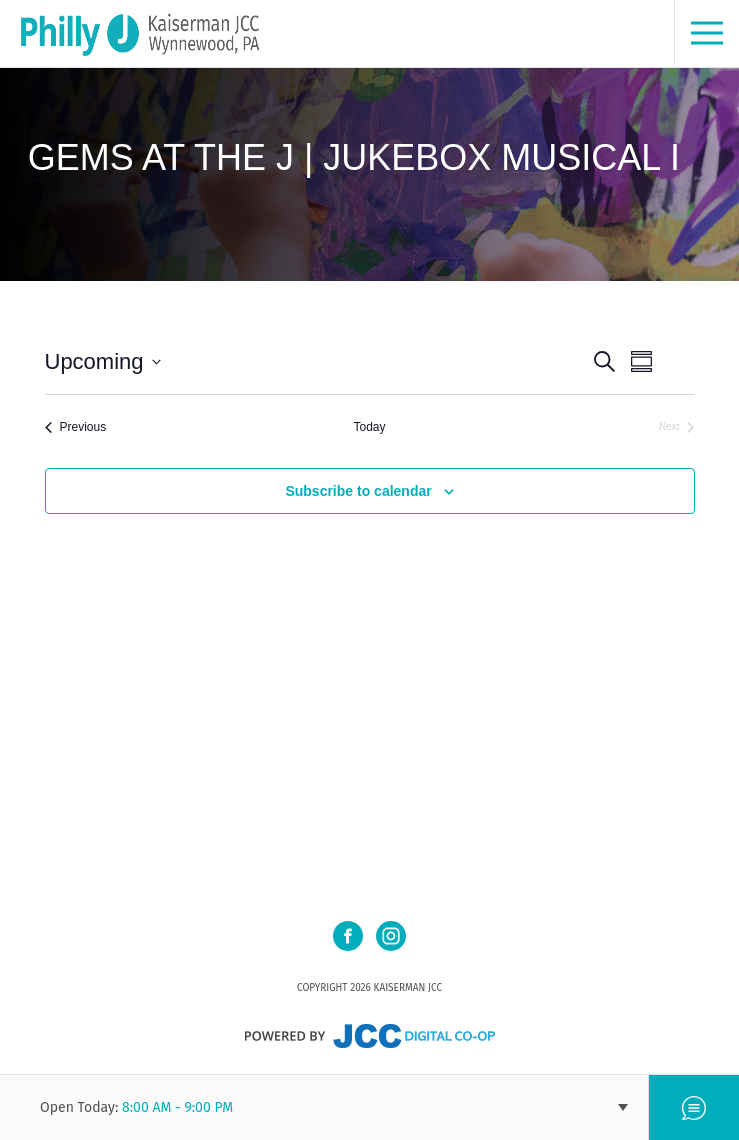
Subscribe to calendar (358, 491)
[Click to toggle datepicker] (103, 361)
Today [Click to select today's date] (369, 427)
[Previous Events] (76, 427)
